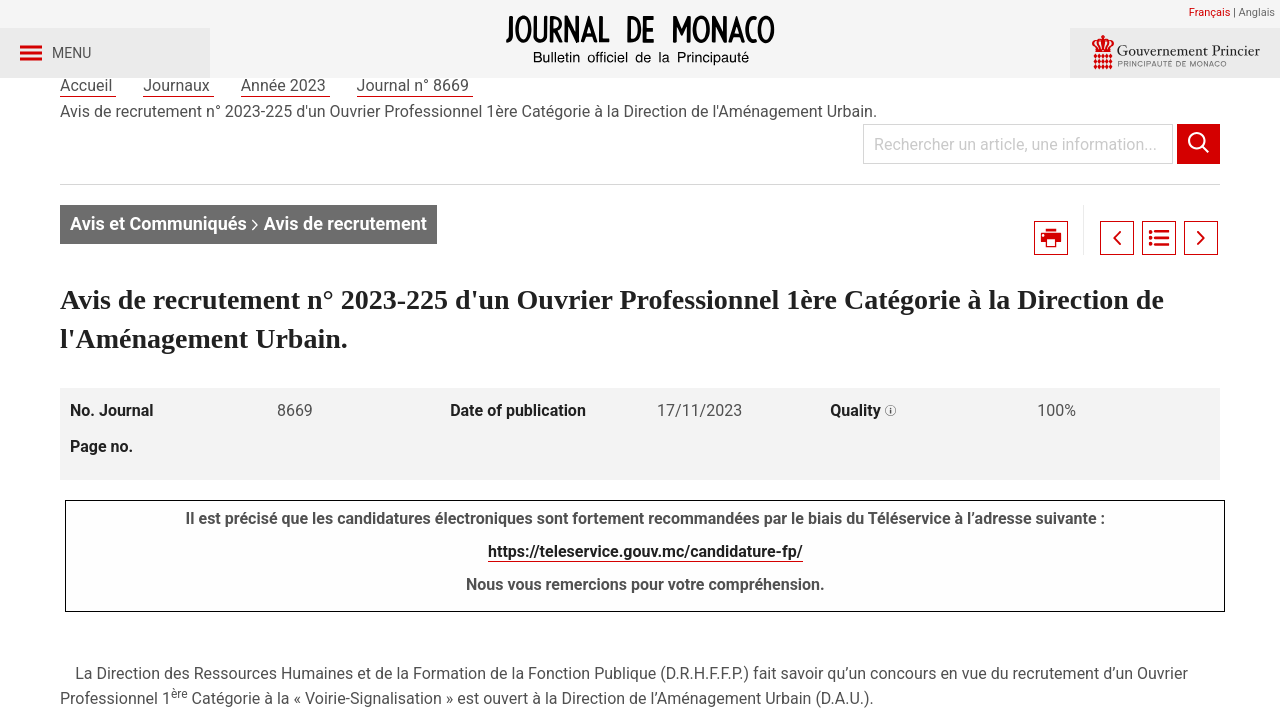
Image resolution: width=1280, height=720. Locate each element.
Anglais (1257, 12)
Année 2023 (285, 158)
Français (1210, 12)
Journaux (178, 158)
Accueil (88, 158)
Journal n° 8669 (415, 158)
